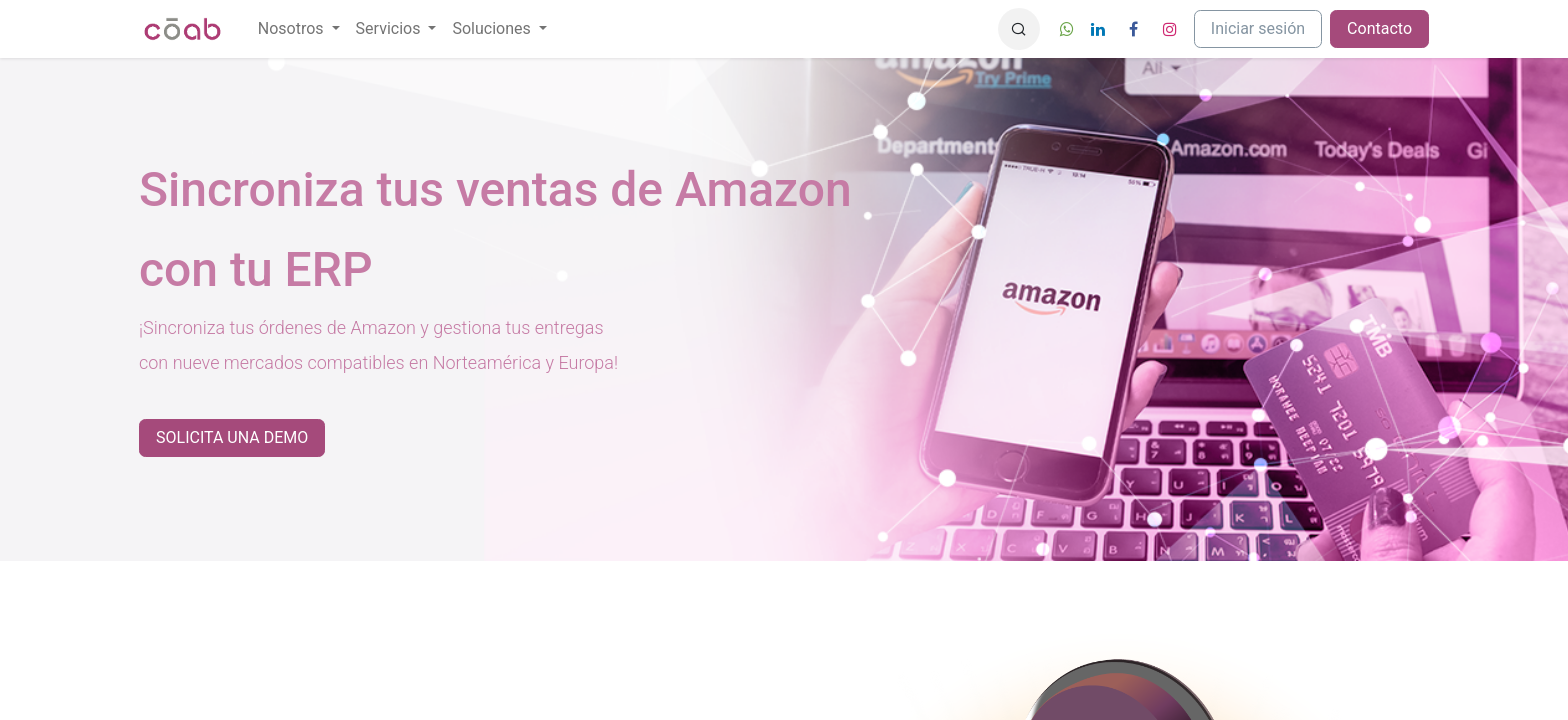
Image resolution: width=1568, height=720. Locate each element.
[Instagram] (1170, 29)
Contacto (1379, 28)
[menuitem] (299, 29)
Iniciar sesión (1258, 28)
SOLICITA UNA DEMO (232, 437)
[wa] (1067, 29)
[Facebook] (1134, 29)
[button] (1019, 29)
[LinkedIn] (1098, 29)
